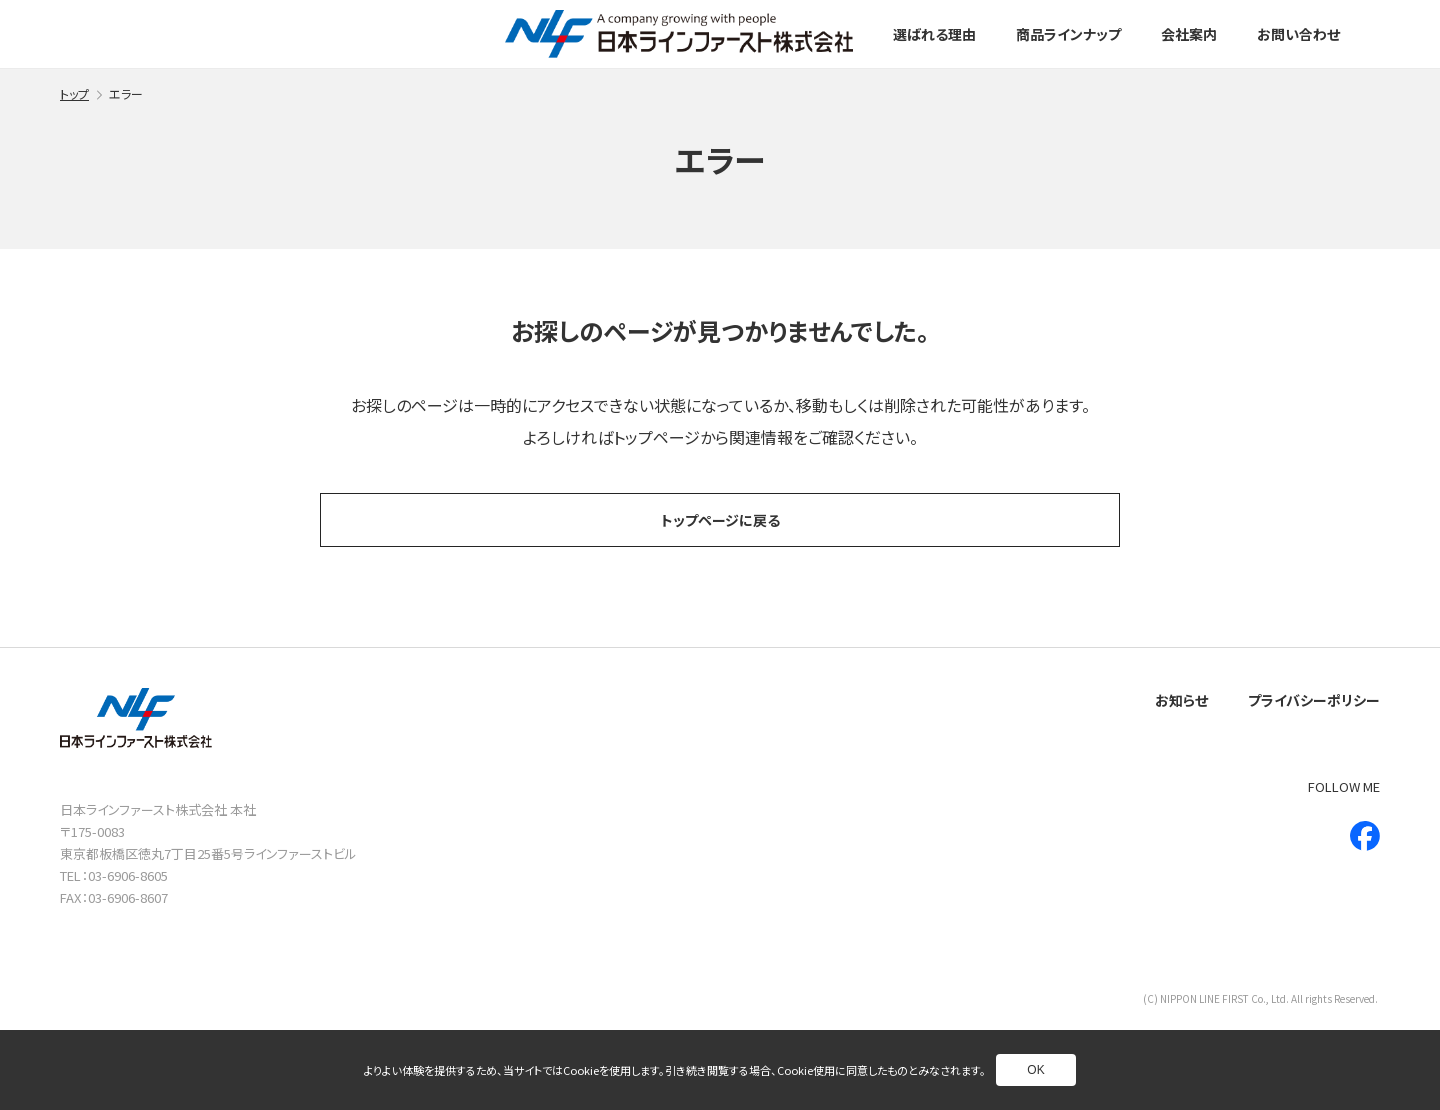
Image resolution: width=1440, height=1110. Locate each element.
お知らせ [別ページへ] (1181, 700)
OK (1035, 1070)
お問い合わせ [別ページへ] (1298, 34)
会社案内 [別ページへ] (1189, 34)
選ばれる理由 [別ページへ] (934, 34)
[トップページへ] (679, 34)
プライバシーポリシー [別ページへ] (1314, 700)
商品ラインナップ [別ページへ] (1068, 34)
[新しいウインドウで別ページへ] (1365, 836)
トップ (74, 93)
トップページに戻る (720, 520)
